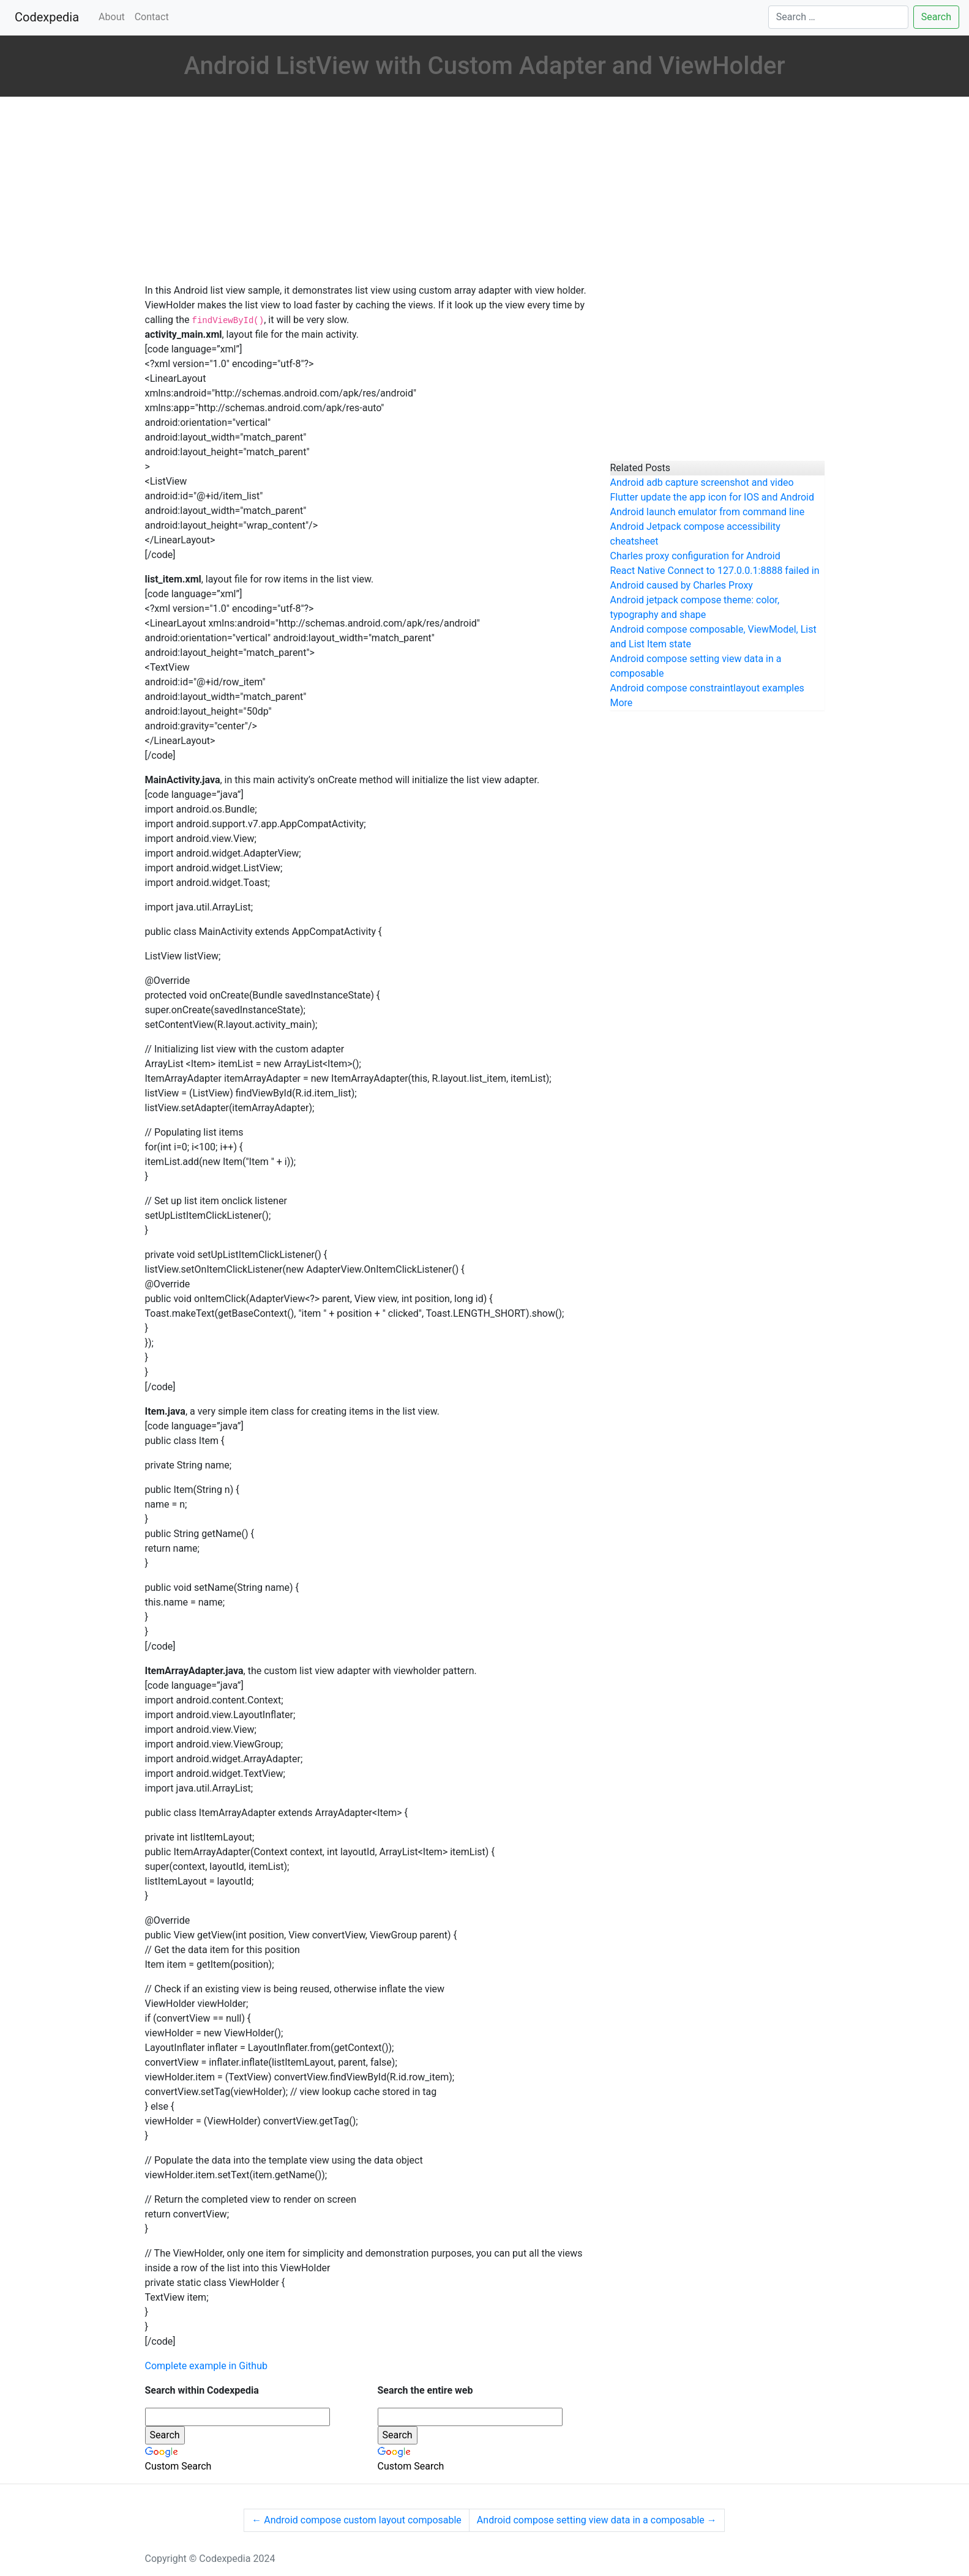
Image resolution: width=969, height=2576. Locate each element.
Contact (152, 17)
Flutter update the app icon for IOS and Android (712, 497)
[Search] (838, 17)
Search (936, 17)
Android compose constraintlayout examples (707, 688)
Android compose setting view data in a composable (597, 2520)
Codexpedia (49, 16)
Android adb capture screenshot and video (702, 482)
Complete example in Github (206, 2366)
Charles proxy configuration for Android (695, 556)
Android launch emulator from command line (707, 512)
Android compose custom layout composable (357, 2520)
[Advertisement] (368, 191)
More (621, 703)
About (112, 17)
